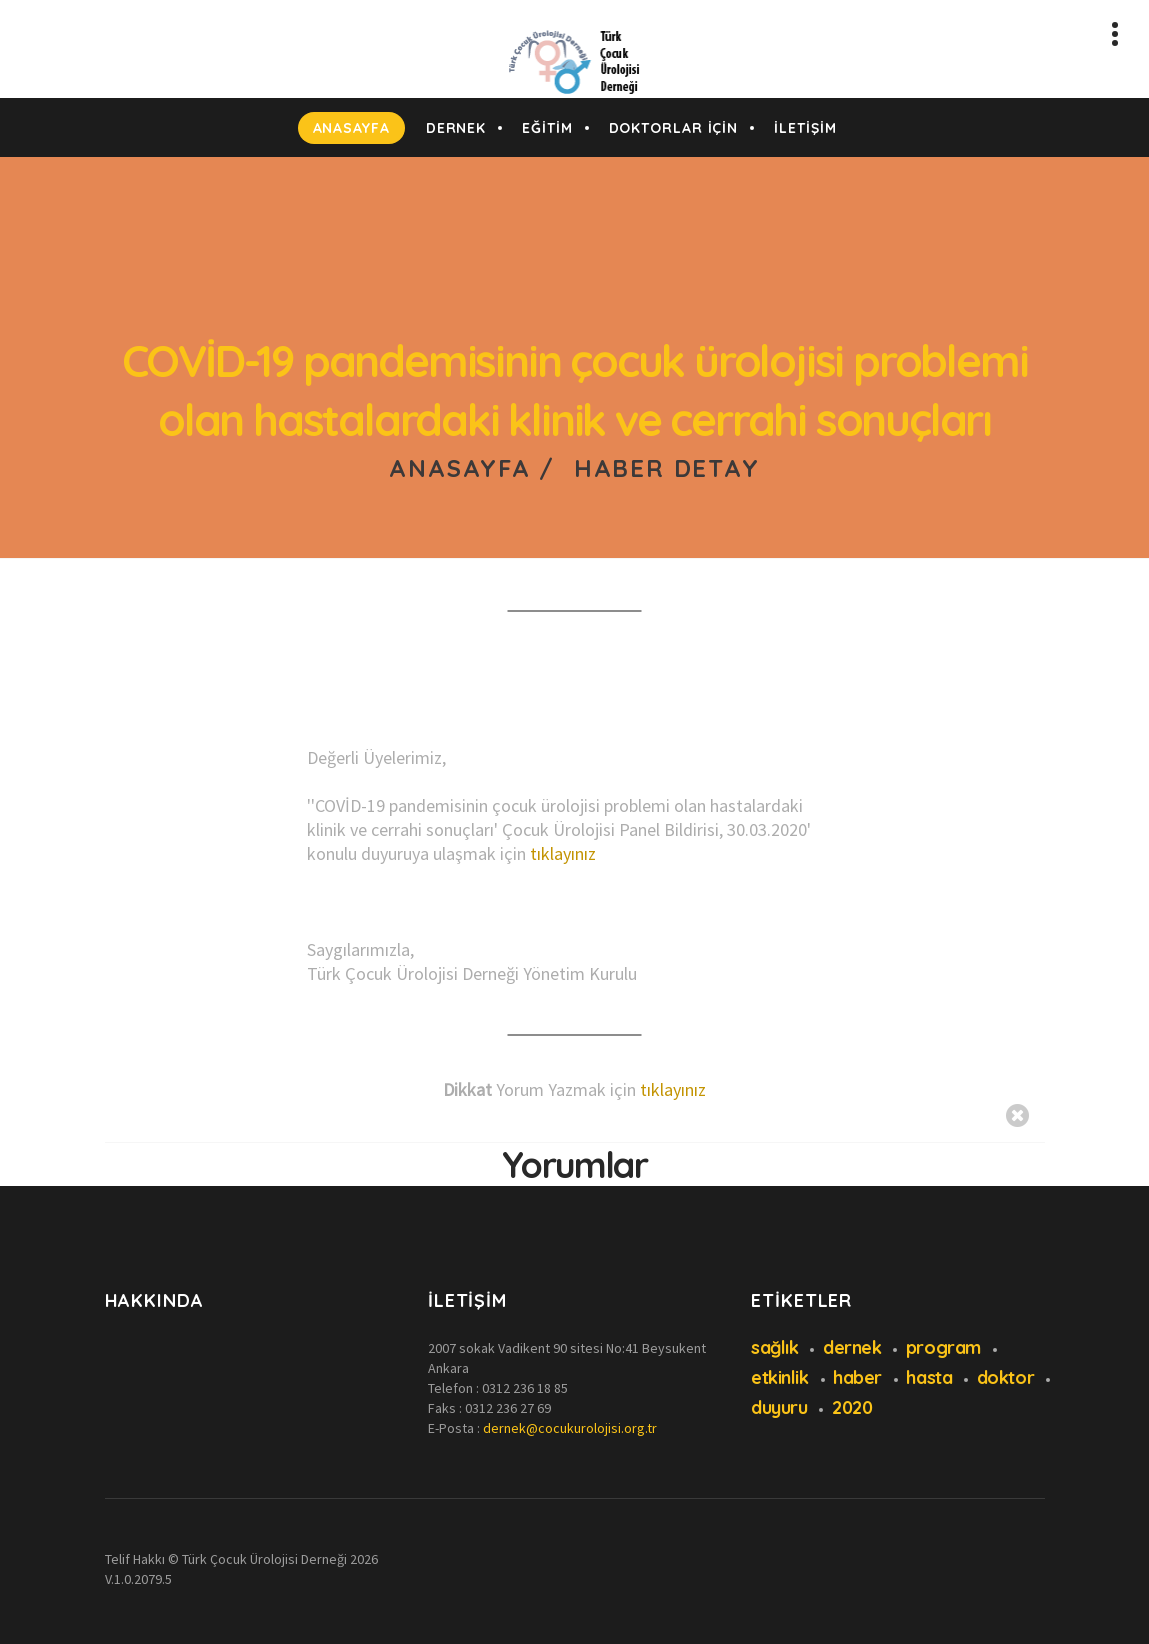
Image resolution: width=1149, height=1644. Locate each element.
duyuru (779, 1407)
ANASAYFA (351, 128)
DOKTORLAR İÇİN (674, 128)
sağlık (774, 1347)
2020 (852, 1407)
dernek (852, 1347)
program (943, 1347)
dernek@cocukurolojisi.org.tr (570, 1428)
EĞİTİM (547, 128)
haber (857, 1377)
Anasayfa (459, 468)
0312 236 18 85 (525, 1388)
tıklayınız (563, 853)
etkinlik (779, 1377)
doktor (1005, 1377)
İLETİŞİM (805, 128)
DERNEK (456, 128)
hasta (929, 1377)
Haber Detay (667, 468)
